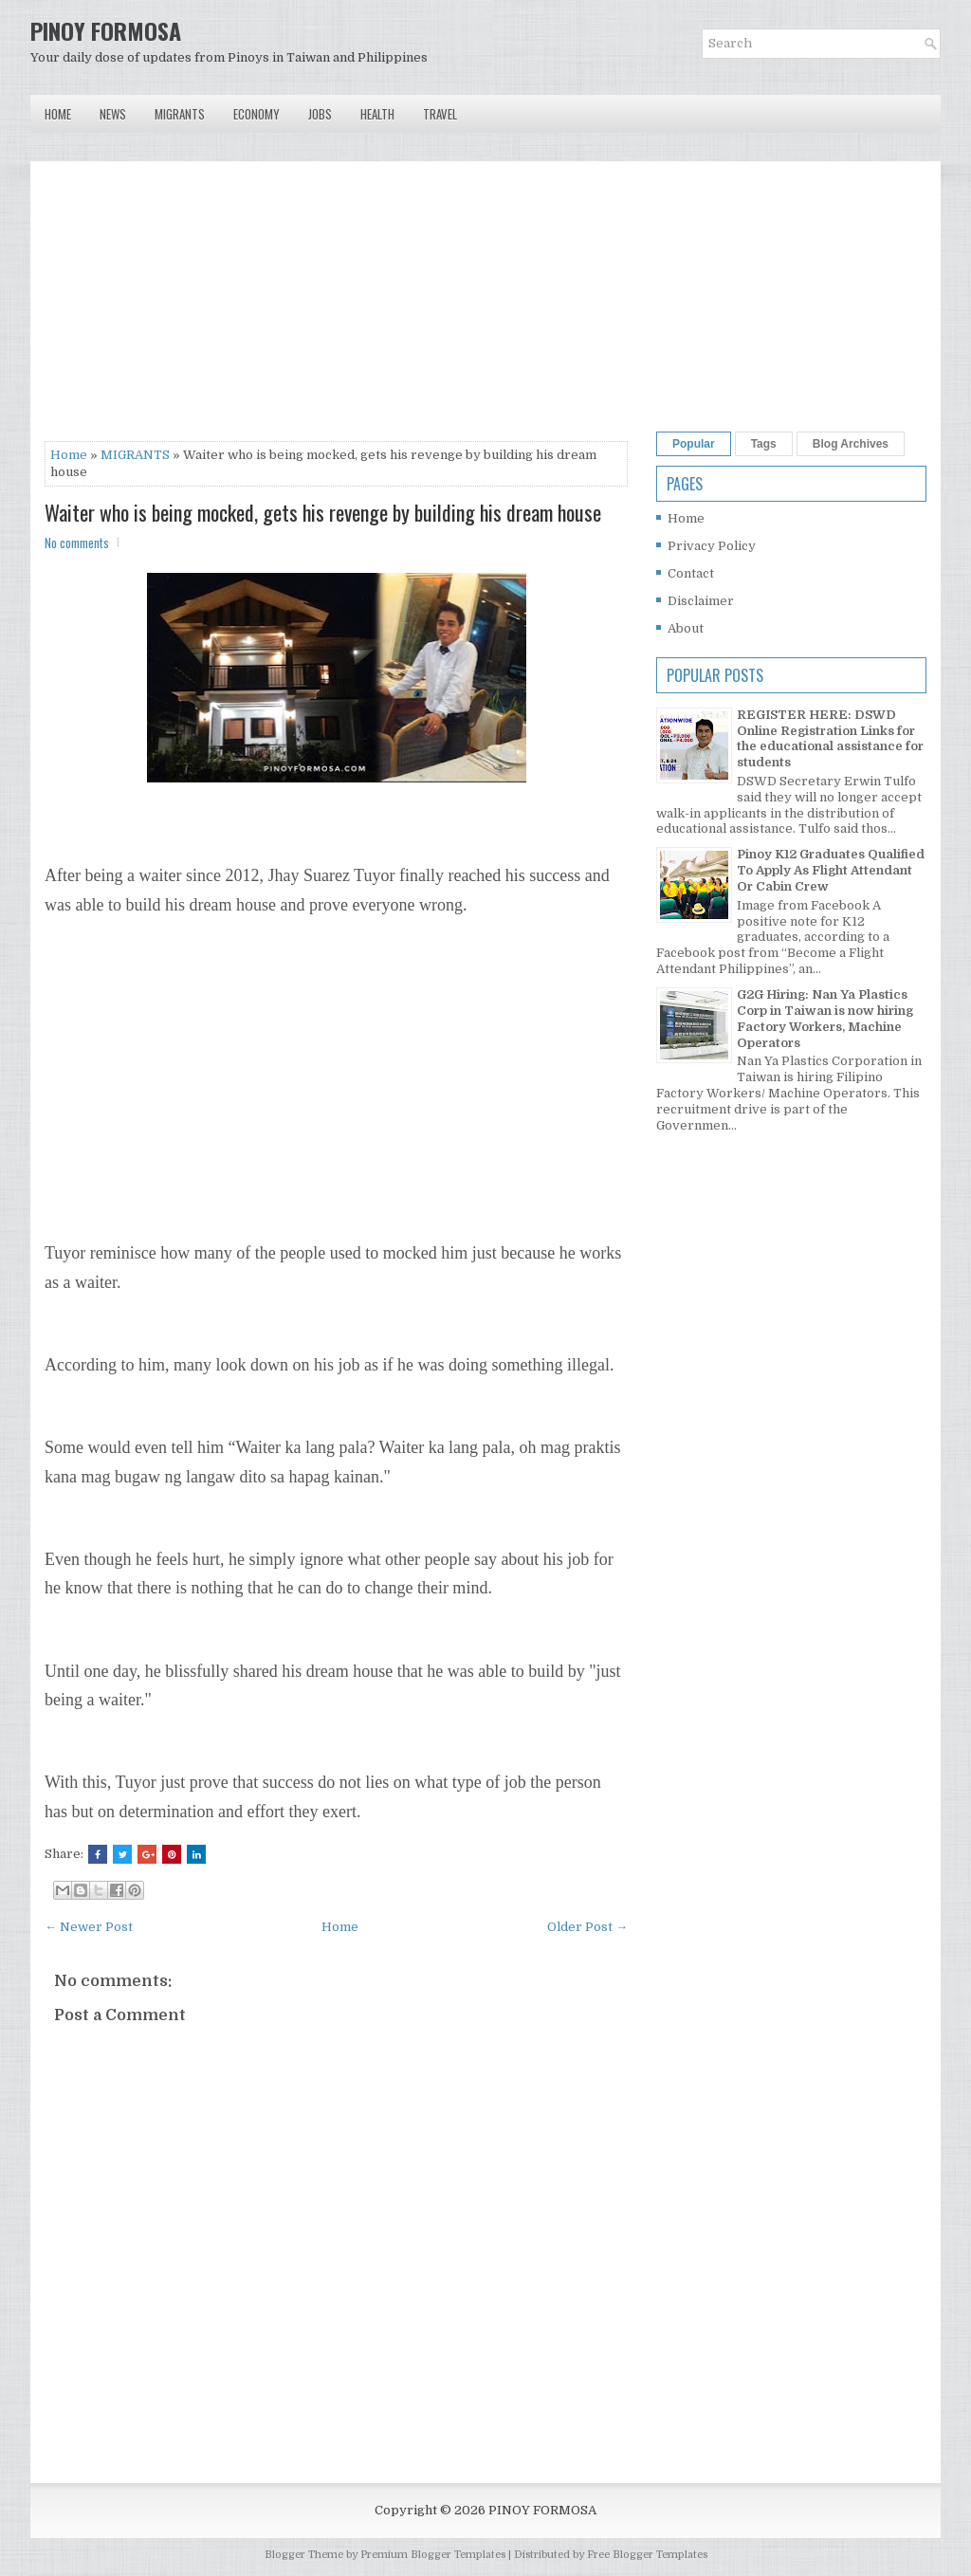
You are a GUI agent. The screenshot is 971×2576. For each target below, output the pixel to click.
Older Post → (587, 1927)
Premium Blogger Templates (432, 2554)
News (113, 113)
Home (58, 113)
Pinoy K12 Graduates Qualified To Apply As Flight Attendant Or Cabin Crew (831, 870)
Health (377, 113)
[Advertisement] (336, 308)
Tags (764, 444)
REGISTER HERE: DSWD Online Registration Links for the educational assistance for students (830, 739)
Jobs (320, 113)
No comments (77, 542)
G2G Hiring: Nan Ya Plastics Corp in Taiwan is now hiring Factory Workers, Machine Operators (825, 1018)
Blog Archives (851, 444)
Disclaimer (701, 601)
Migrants (180, 113)
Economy (256, 113)
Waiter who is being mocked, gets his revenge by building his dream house (323, 512)
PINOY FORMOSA (105, 30)
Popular (693, 444)
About (686, 628)
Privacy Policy (712, 546)
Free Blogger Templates (647, 2554)
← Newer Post (89, 1927)
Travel (440, 113)
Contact (691, 573)
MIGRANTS (135, 455)
